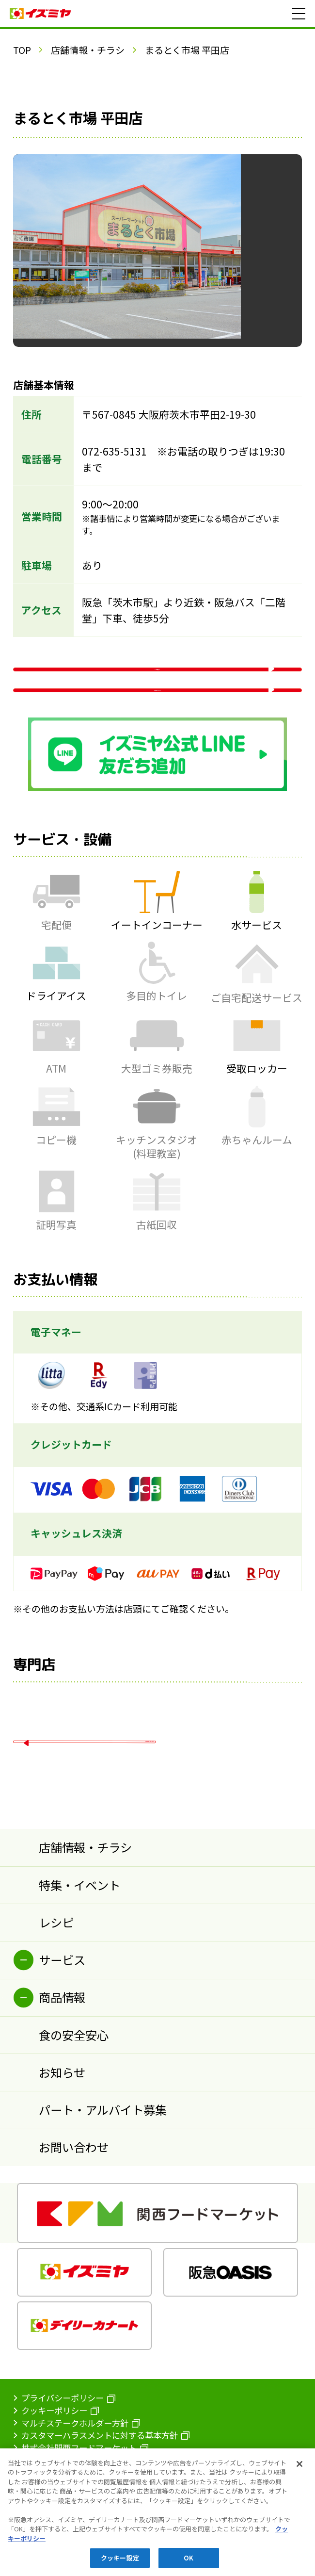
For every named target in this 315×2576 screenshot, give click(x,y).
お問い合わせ (74, 2244)
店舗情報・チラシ (88, 49)
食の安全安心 (74, 2131)
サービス (62, 2057)
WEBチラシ (157, 685)
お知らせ (62, 2169)
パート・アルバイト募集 (103, 2207)
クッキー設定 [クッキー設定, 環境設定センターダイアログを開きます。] (120, 2563)
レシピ (56, 2019)
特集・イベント (79, 1981)
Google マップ (157, 744)
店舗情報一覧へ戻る (88, 1825)
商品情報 (62, 2094)
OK (188, 2563)
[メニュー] (298, 13)
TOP (22, 49)
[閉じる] (299, 2468)
